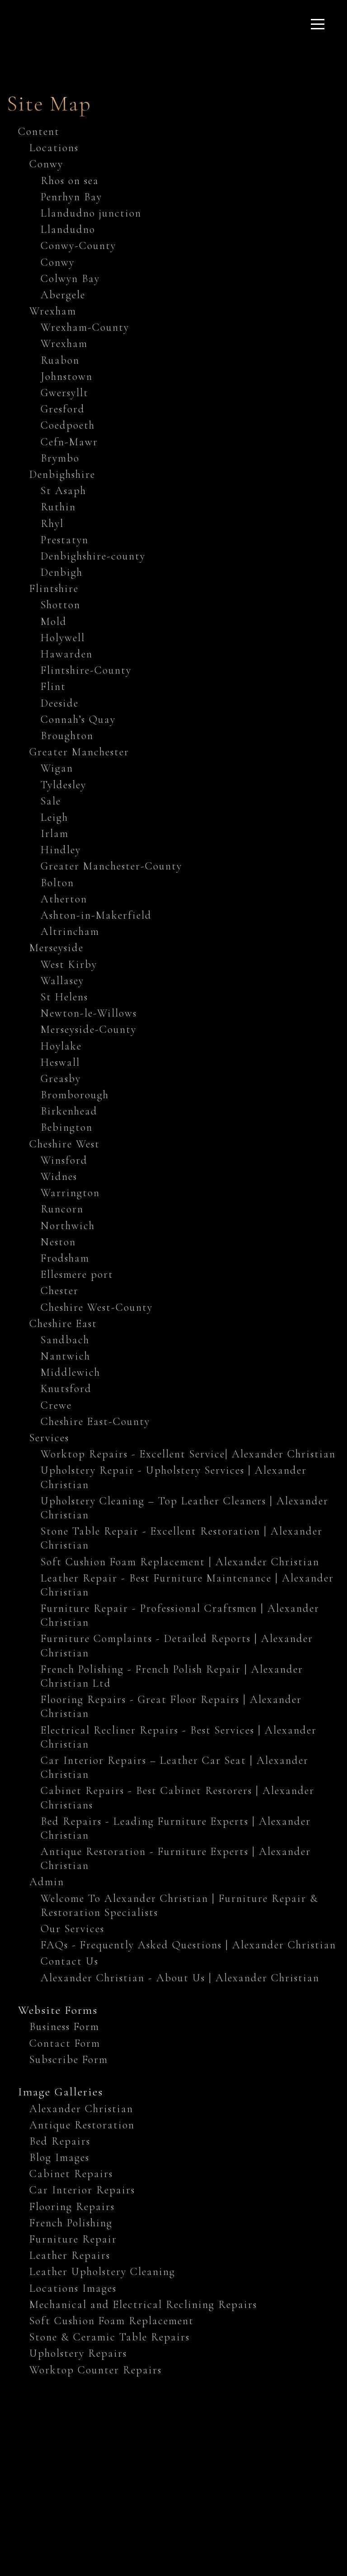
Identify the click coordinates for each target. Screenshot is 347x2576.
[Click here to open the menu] (317, 24)
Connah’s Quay (78, 719)
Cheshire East (63, 1323)
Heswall (60, 1062)
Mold (54, 621)
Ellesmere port (77, 1274)
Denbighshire (62, 474)
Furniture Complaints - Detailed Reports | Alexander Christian (177, 1645)
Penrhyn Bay (71, 196)
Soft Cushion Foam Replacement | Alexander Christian (180, 1561)
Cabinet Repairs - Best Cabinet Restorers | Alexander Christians (177, 1797)
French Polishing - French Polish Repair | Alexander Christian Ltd (172, 1676)
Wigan (57, 768)
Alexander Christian (81, 2108)
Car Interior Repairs (82, 2190)
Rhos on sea (70, 180)
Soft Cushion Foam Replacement (111, 2320)
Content (39, 131)
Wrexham (52, 311)
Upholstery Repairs (78, 2353)
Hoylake (61, 1046)
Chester (60, 1290)
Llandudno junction (91, 213)
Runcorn (62, 1209)
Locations (54, 147)
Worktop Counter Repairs (95, 2370)
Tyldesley (63, 784)
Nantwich (65, 1356)
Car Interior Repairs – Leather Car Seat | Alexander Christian (175, 1767)
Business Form (64, 2026)
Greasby (61, 1078)
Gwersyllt (65, 392)
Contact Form (64, 2043)
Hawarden (67, 654)
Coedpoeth (68, 425)
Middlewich (70, 1372)
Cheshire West (64, 1144)
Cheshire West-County (97, 1307)
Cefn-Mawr (69, 442)
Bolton (57, 882)
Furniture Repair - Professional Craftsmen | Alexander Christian (180, 1615)
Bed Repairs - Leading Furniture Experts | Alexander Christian (176, 1828)
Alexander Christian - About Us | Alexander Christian (180, 1977)
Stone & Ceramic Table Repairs (109, 2337)
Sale (51, 801)
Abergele (63, 294)
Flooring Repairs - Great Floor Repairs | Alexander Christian (171, 1706)
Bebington (67, 1127)
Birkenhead (69, 1111)
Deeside (60, 703)
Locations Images (73, 2288)
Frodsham (65, 1258)
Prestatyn (65, 539)
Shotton (60, 604)
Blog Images (59, 2157)
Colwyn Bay (70, 278)
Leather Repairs (69, 2255)
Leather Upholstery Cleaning (102, 2271)
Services (49, 1437)
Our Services (72, 1928)
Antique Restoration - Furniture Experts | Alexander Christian (176, 1858)
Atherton (64, 899)
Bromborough (75, 1094)
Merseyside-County (88, 1029)
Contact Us (69, 1961)
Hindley (61, 849)
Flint (53, 686)
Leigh (54, 817)
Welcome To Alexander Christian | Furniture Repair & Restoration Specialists (180, 1905)
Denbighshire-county (93, 556)
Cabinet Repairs (71, 2173)
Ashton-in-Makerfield (96, 915)
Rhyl (52, 523)
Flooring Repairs (72, 2206)
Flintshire (54, 588)
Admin (46, 1881)
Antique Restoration (82, 2125)
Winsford (64, 1160)
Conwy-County (78, 245)
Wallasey (62, 980)
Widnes (59, 1176)
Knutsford (66, 1388)
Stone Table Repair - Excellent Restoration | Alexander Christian (182, 1538)
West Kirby (69, 964)
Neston (58, 1242)
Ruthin (58, 506)
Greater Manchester (79, 751)
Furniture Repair (73, 2239)
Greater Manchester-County (111, 866)
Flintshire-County (86, 670)
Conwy (46, 164)
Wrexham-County (85, 327)
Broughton (67, 735)
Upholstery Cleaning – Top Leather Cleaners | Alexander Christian (184, 1508)
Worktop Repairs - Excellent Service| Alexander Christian (188, 1454)
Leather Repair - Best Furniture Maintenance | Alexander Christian (187, 1585)
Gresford (63, 409)
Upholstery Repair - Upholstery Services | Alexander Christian (174, 1477)
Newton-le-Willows (89, 1013)
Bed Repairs (59, 2141)
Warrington (70, 1192)
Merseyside (56, 947)
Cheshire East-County (95, 1421)
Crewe (56, 1405)
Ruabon (60, 360)
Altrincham (70, 931)
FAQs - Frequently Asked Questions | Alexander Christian (188, 1945)
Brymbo (60, 458)
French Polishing (71, 2222)
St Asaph (63, 490)
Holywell (63, 637)
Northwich (68, 1225)
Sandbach (65, 1339)
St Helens (64, 997)
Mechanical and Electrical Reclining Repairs (143, 2304)
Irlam (55, 833)
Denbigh (62, 572)
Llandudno (68, 229)
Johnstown (67, 376)
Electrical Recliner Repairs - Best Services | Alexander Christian (179, 1737)
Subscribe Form (68, 2059)
